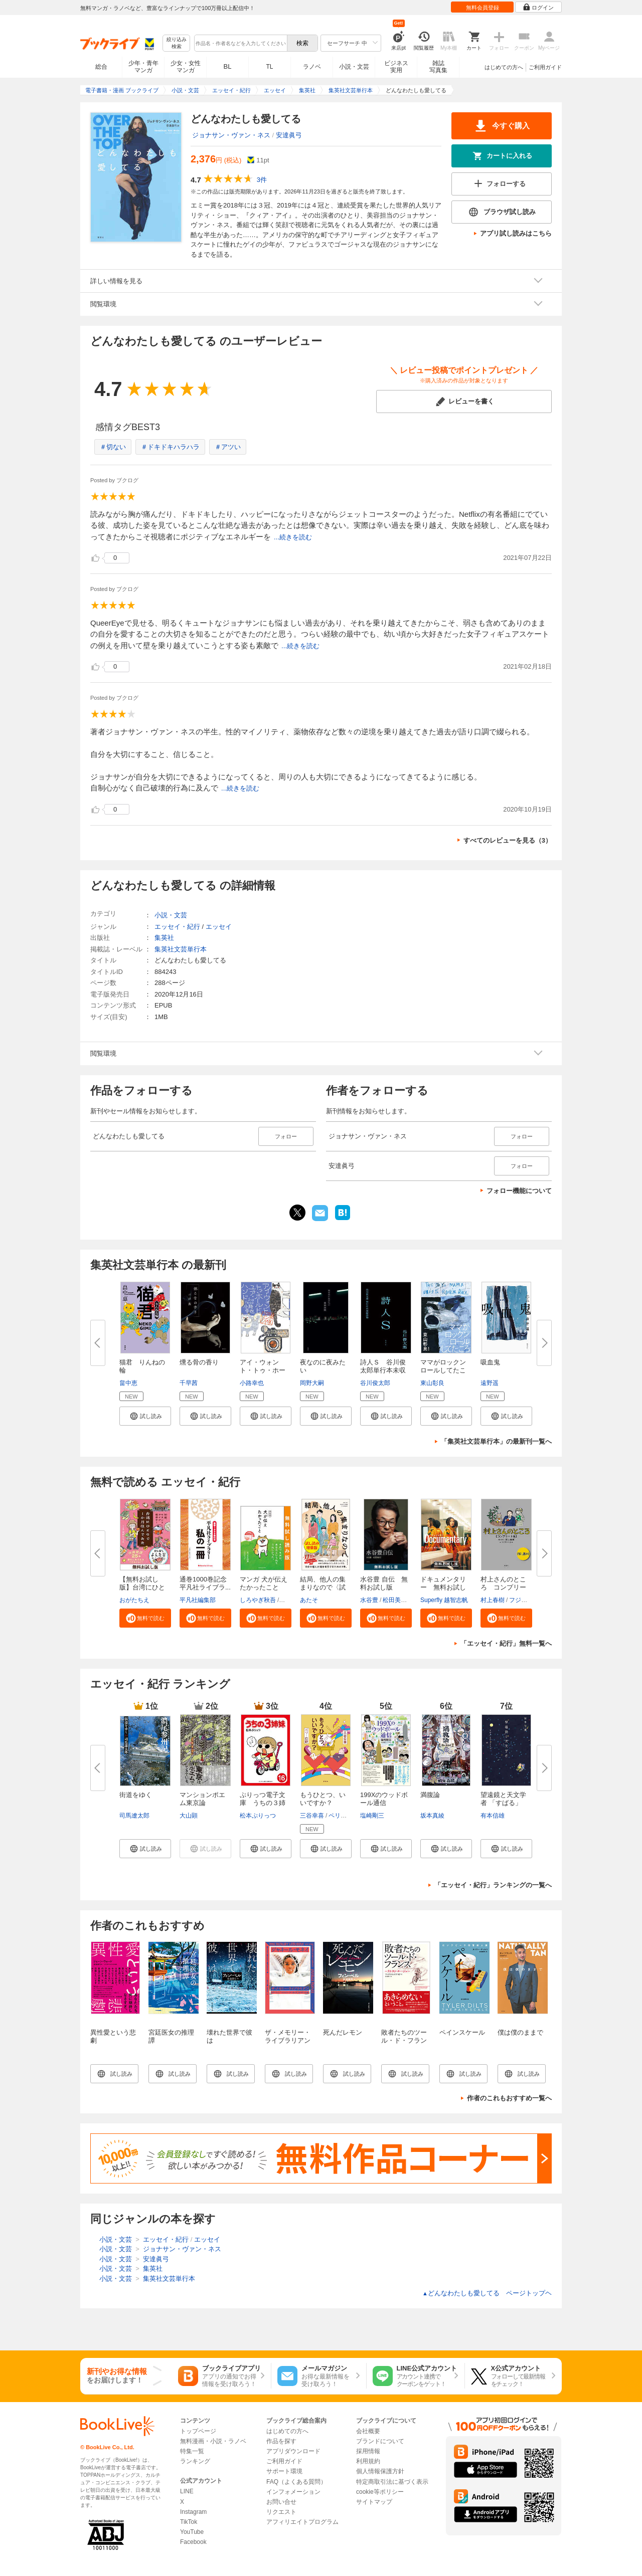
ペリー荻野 (344, 1815)
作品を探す (281, 2441)
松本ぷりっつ (258, 1815)
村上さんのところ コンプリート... (503, 1587)
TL (269, 66)
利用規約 (368, 2461)
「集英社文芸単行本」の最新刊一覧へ (496, 1441)
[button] (145, 1416)
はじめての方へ (504, 67)
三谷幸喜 (312, 1815)
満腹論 (430, 1795)
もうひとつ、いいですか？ (323, 1799)
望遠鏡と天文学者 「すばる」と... (503, 1803)
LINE (187, 2491)
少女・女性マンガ (186, 67)
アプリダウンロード (293, 2451)
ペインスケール (462, 2032)
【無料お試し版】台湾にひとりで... (142, 1587)
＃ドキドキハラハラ (170, 447)
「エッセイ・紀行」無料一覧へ (506, 1643)
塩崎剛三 (372, 1815)
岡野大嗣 (312, 1382)
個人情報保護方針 (380, 2471)
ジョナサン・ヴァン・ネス (231, 135)
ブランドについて (380, 2441)
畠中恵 (128, 1382)
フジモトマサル (530, 1600)
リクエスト (281, 2511)
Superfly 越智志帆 (444, 1600)
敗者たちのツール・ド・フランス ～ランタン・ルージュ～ (404, 2044)
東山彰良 (432, 1382)
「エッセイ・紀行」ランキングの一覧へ (493, 1885)
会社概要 (368, 2431)
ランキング (195, 2461)
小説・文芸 (354, 66)
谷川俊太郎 (375, 1382)
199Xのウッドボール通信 (384, 1799)
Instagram (193, 2511)
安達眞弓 (289, 135)
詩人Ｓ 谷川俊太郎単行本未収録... (383, 1370)
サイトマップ (374, 2501)
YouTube (192, 2531)
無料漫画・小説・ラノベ (213, 2441)
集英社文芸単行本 (180, 949)
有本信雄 (492, 1815)
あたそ (309, 1600)
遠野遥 (489, 1382)
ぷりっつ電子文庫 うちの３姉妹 (262, 1803)
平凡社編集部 (198, 1600)
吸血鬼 (490, 1362)
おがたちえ (134, 1600)
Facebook (193, 2541)
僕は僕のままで (520, 2032)
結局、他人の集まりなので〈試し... (323, 1587)
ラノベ (312, 66)
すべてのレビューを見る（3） (507, 840)
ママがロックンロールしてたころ (443, 1370)
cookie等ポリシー (380, 2491)
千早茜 (189, 1382)
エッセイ (219, 926)
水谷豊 (369, 1600)
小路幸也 (252, 1382)
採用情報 (368, 2451)
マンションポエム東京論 (202, 1799)
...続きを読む (293, 537)
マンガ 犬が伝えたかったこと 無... (263, 1587)
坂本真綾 (432, 1815)
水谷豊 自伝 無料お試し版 (384, 1583)
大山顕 (189, 1815)
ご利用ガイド (545, 67)
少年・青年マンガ (143, 67)
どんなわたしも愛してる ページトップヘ (487, 2293)
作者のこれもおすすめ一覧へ (509, 2098)
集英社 (164, 937)
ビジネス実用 (396, 67)
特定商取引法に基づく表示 (392, 2481)
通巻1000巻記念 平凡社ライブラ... (206, 1583)
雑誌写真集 (438, 67)
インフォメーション (293, 2491)
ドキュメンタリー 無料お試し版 (443, 1587)
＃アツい (228, 447)
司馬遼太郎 (134, 1815)
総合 (101, 66)
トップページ (198, 2431)
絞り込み (177, 43)
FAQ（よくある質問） (296, 2481)
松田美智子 (398, 1600)
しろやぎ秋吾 (258, 1600)
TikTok (188, 2521)
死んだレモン (342, 2032)
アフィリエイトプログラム (302, 2521)
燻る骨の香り (199, 1362)
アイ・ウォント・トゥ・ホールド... (262, 1370)
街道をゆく (135, 1795)
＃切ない (113, 447)
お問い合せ (281, 2501)
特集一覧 (192, 2451)
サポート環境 (284, 2471)
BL (228, 66)
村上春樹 (492, 1600)
